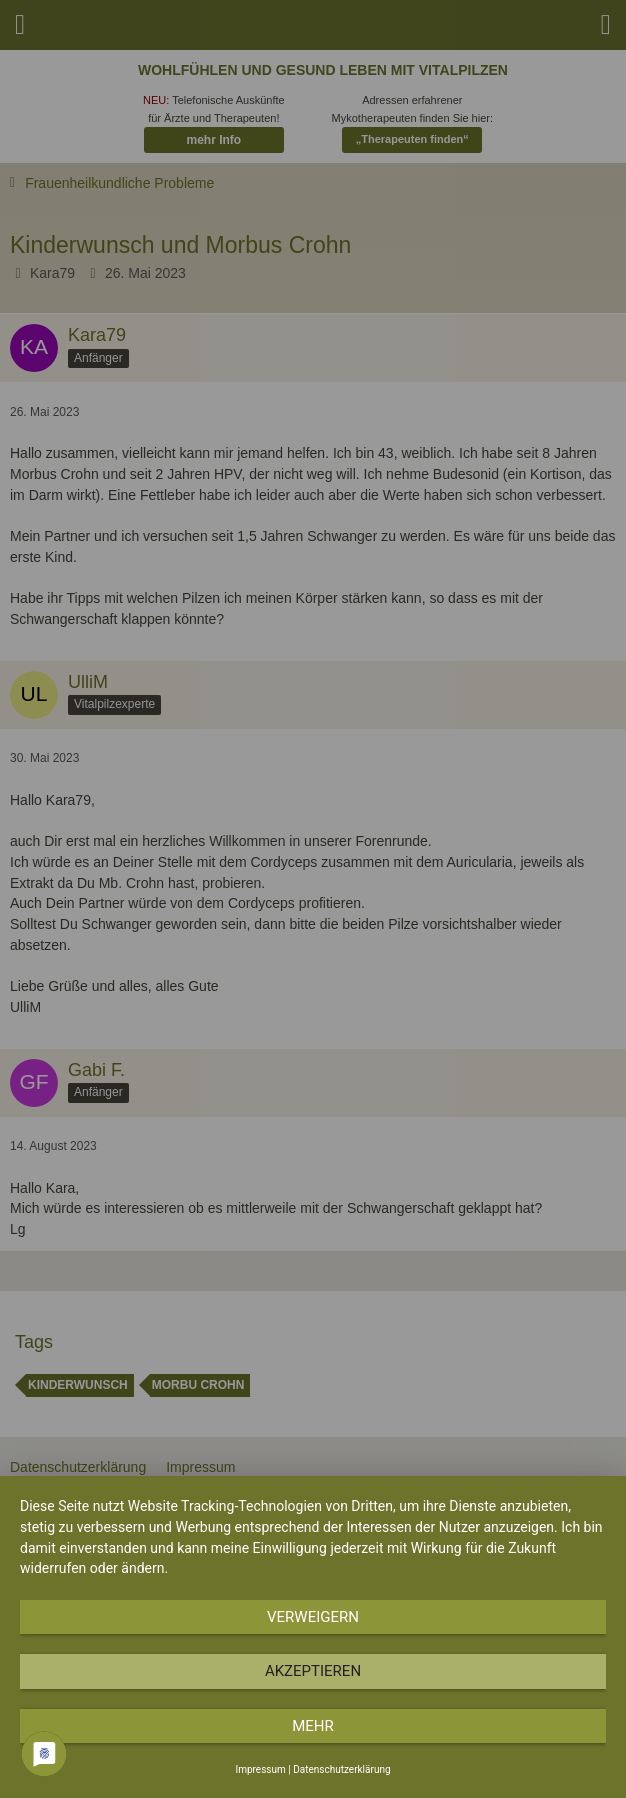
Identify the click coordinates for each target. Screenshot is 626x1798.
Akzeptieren (313, 1671)
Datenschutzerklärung (341, 1769)
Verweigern (313, 1617)
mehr (313, 1726)
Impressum (260, 1769)
